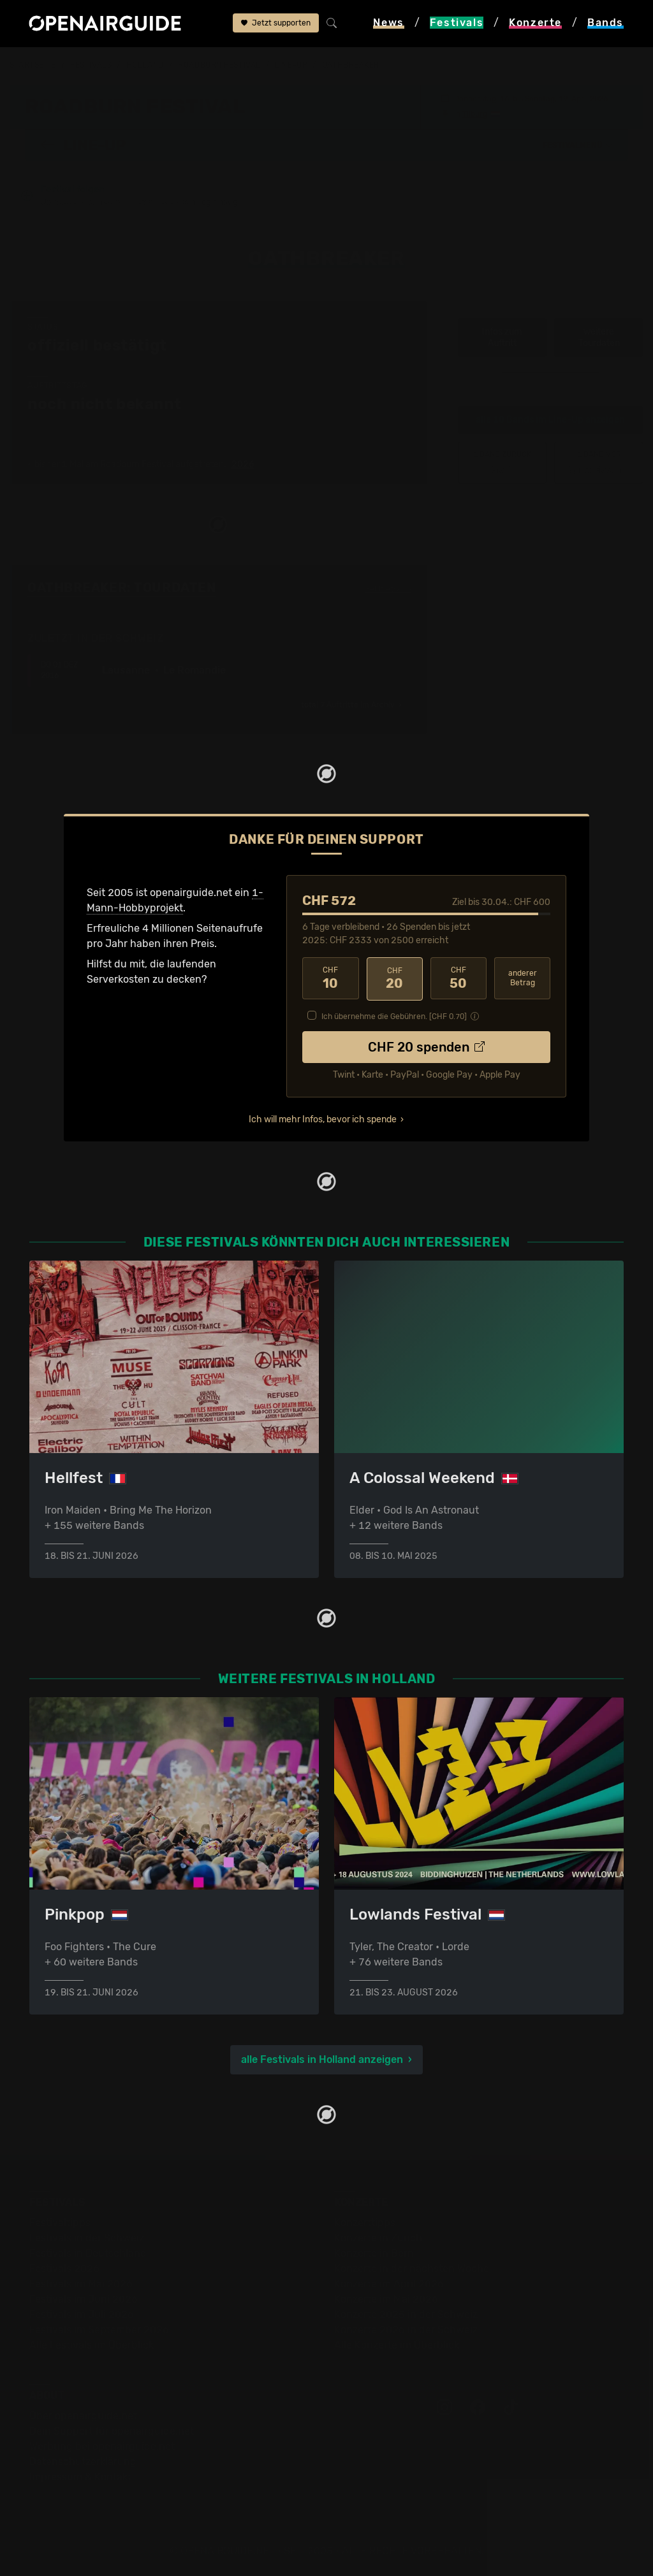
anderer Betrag (522, 978)
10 (330, 978)
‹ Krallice (502, 462)
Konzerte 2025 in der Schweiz (406, 2314)
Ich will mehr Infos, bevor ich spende (323, 1118)
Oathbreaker (350, 65)
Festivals (91, 65)
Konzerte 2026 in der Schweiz (406, 2329)
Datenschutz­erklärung (82, 2461)
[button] (577, 144)
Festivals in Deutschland (88, 2253)
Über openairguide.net (83, 2415)
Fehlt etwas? (388, 588)
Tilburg (474, 113)
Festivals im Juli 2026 (81, 2314)
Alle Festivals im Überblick (91, 2344)
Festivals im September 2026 (99, 2329)
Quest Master (598, 462)
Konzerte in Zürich (378, 2237)
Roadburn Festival (219, 65)
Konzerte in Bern (374, 2253)
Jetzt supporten (276, 23)
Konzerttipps (364, 2222)
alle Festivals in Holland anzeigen (322, 2059)
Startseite (33, 65)
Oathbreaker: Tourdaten (121, 587)
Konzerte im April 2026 (389, 2283)
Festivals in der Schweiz (86, 2237)
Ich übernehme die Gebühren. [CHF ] (394, 1015)
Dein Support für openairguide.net (111, 2430)
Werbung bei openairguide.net (102, 2446)
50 (458, 978)
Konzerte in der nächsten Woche (411, 2268)
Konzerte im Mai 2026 (386, 2298)
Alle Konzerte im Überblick (396, 2344)
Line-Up (291, 65)
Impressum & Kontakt (80, 2476)
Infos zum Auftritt (502, 337)
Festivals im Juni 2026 (83, 2298)
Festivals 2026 (64, 2268)
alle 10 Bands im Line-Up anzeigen (550, 419)
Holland (145, 65)
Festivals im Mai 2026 (81, 2283)
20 (394, 978)
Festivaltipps (60, 2222)
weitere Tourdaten (599, 337)
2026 (242, 464)
